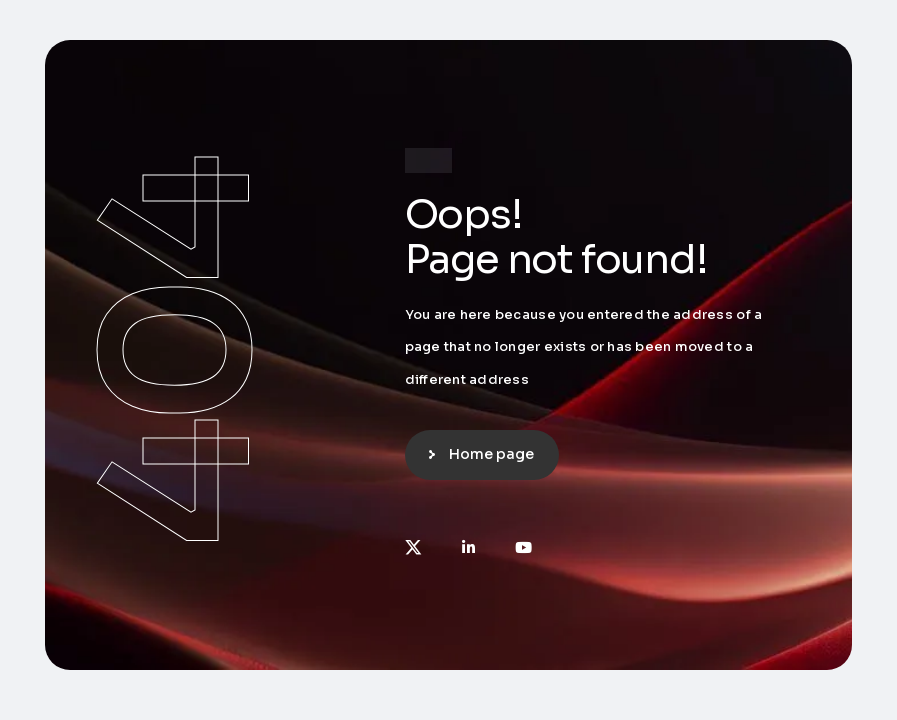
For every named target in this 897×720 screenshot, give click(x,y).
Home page (491, 454)
